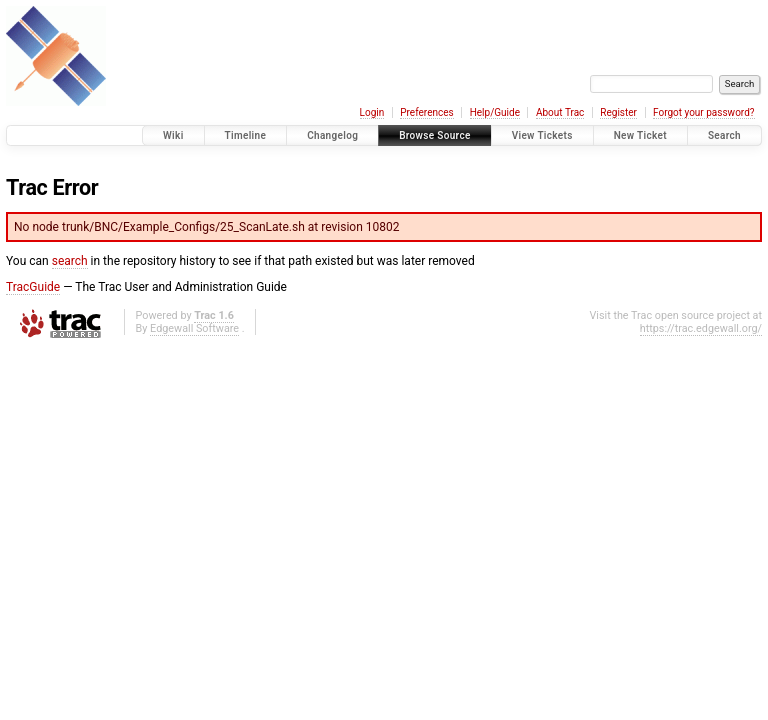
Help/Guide (495, 112)
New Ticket (640, 135)
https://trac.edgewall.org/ (701, 328)
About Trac (560, 112)
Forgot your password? (704, 112)
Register (618, 112)
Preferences (426, 112)
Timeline (246, 135)
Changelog (332, 135)
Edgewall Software (194, 328)
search (70, 261)
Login (372, 112)
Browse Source (435, 135)
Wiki (173, 135)
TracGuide (33, 287)
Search (724, 135)
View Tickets (542, 135)
